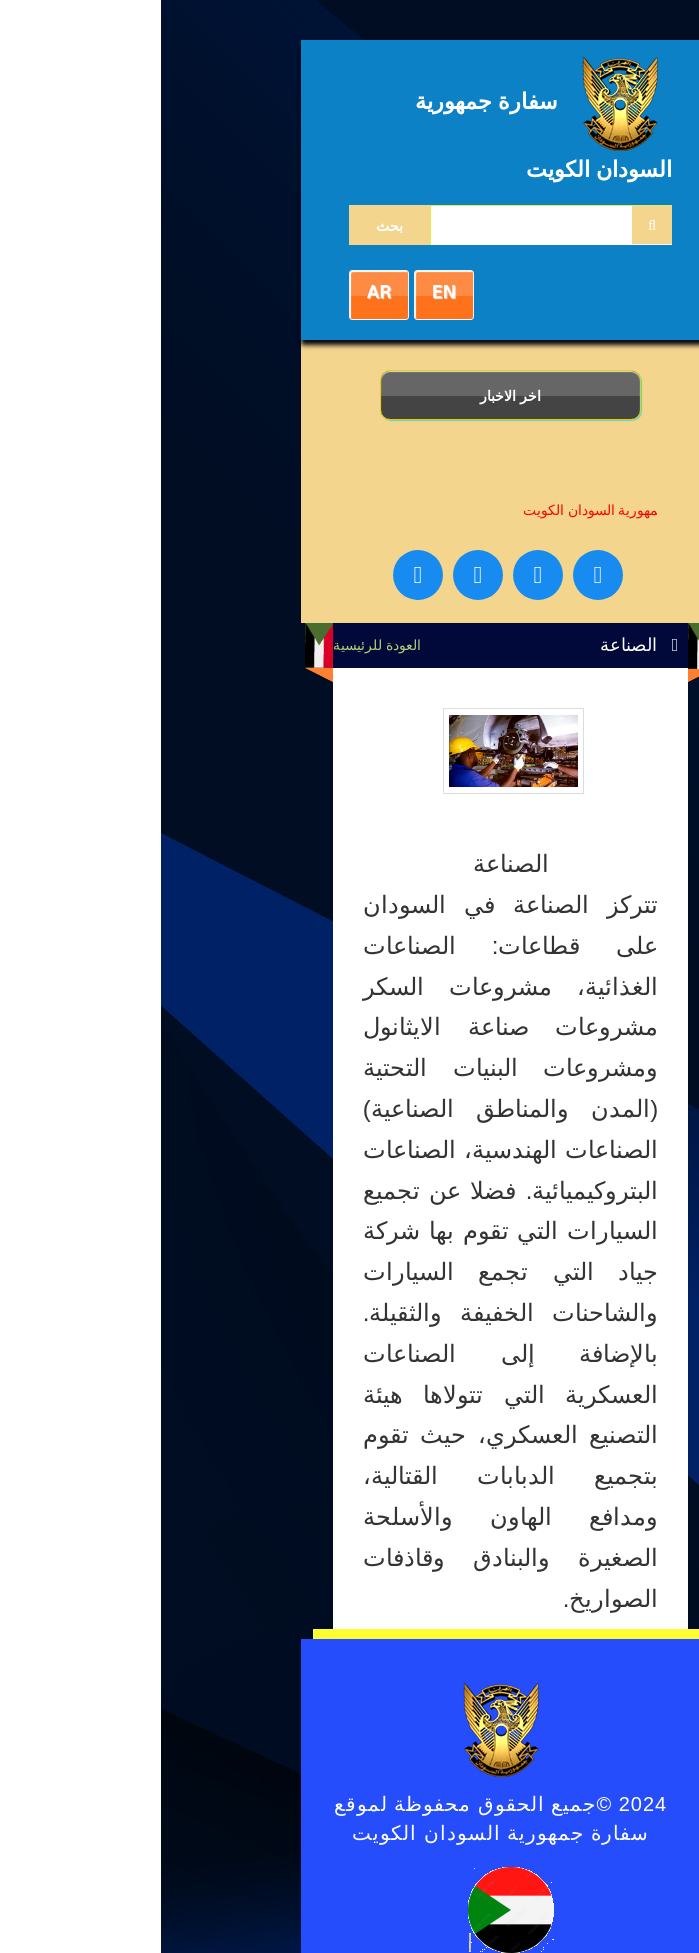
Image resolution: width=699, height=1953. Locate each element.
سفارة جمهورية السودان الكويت (462, 510)
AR (218, 293)
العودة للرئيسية (216, 645)
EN (283, 293)
